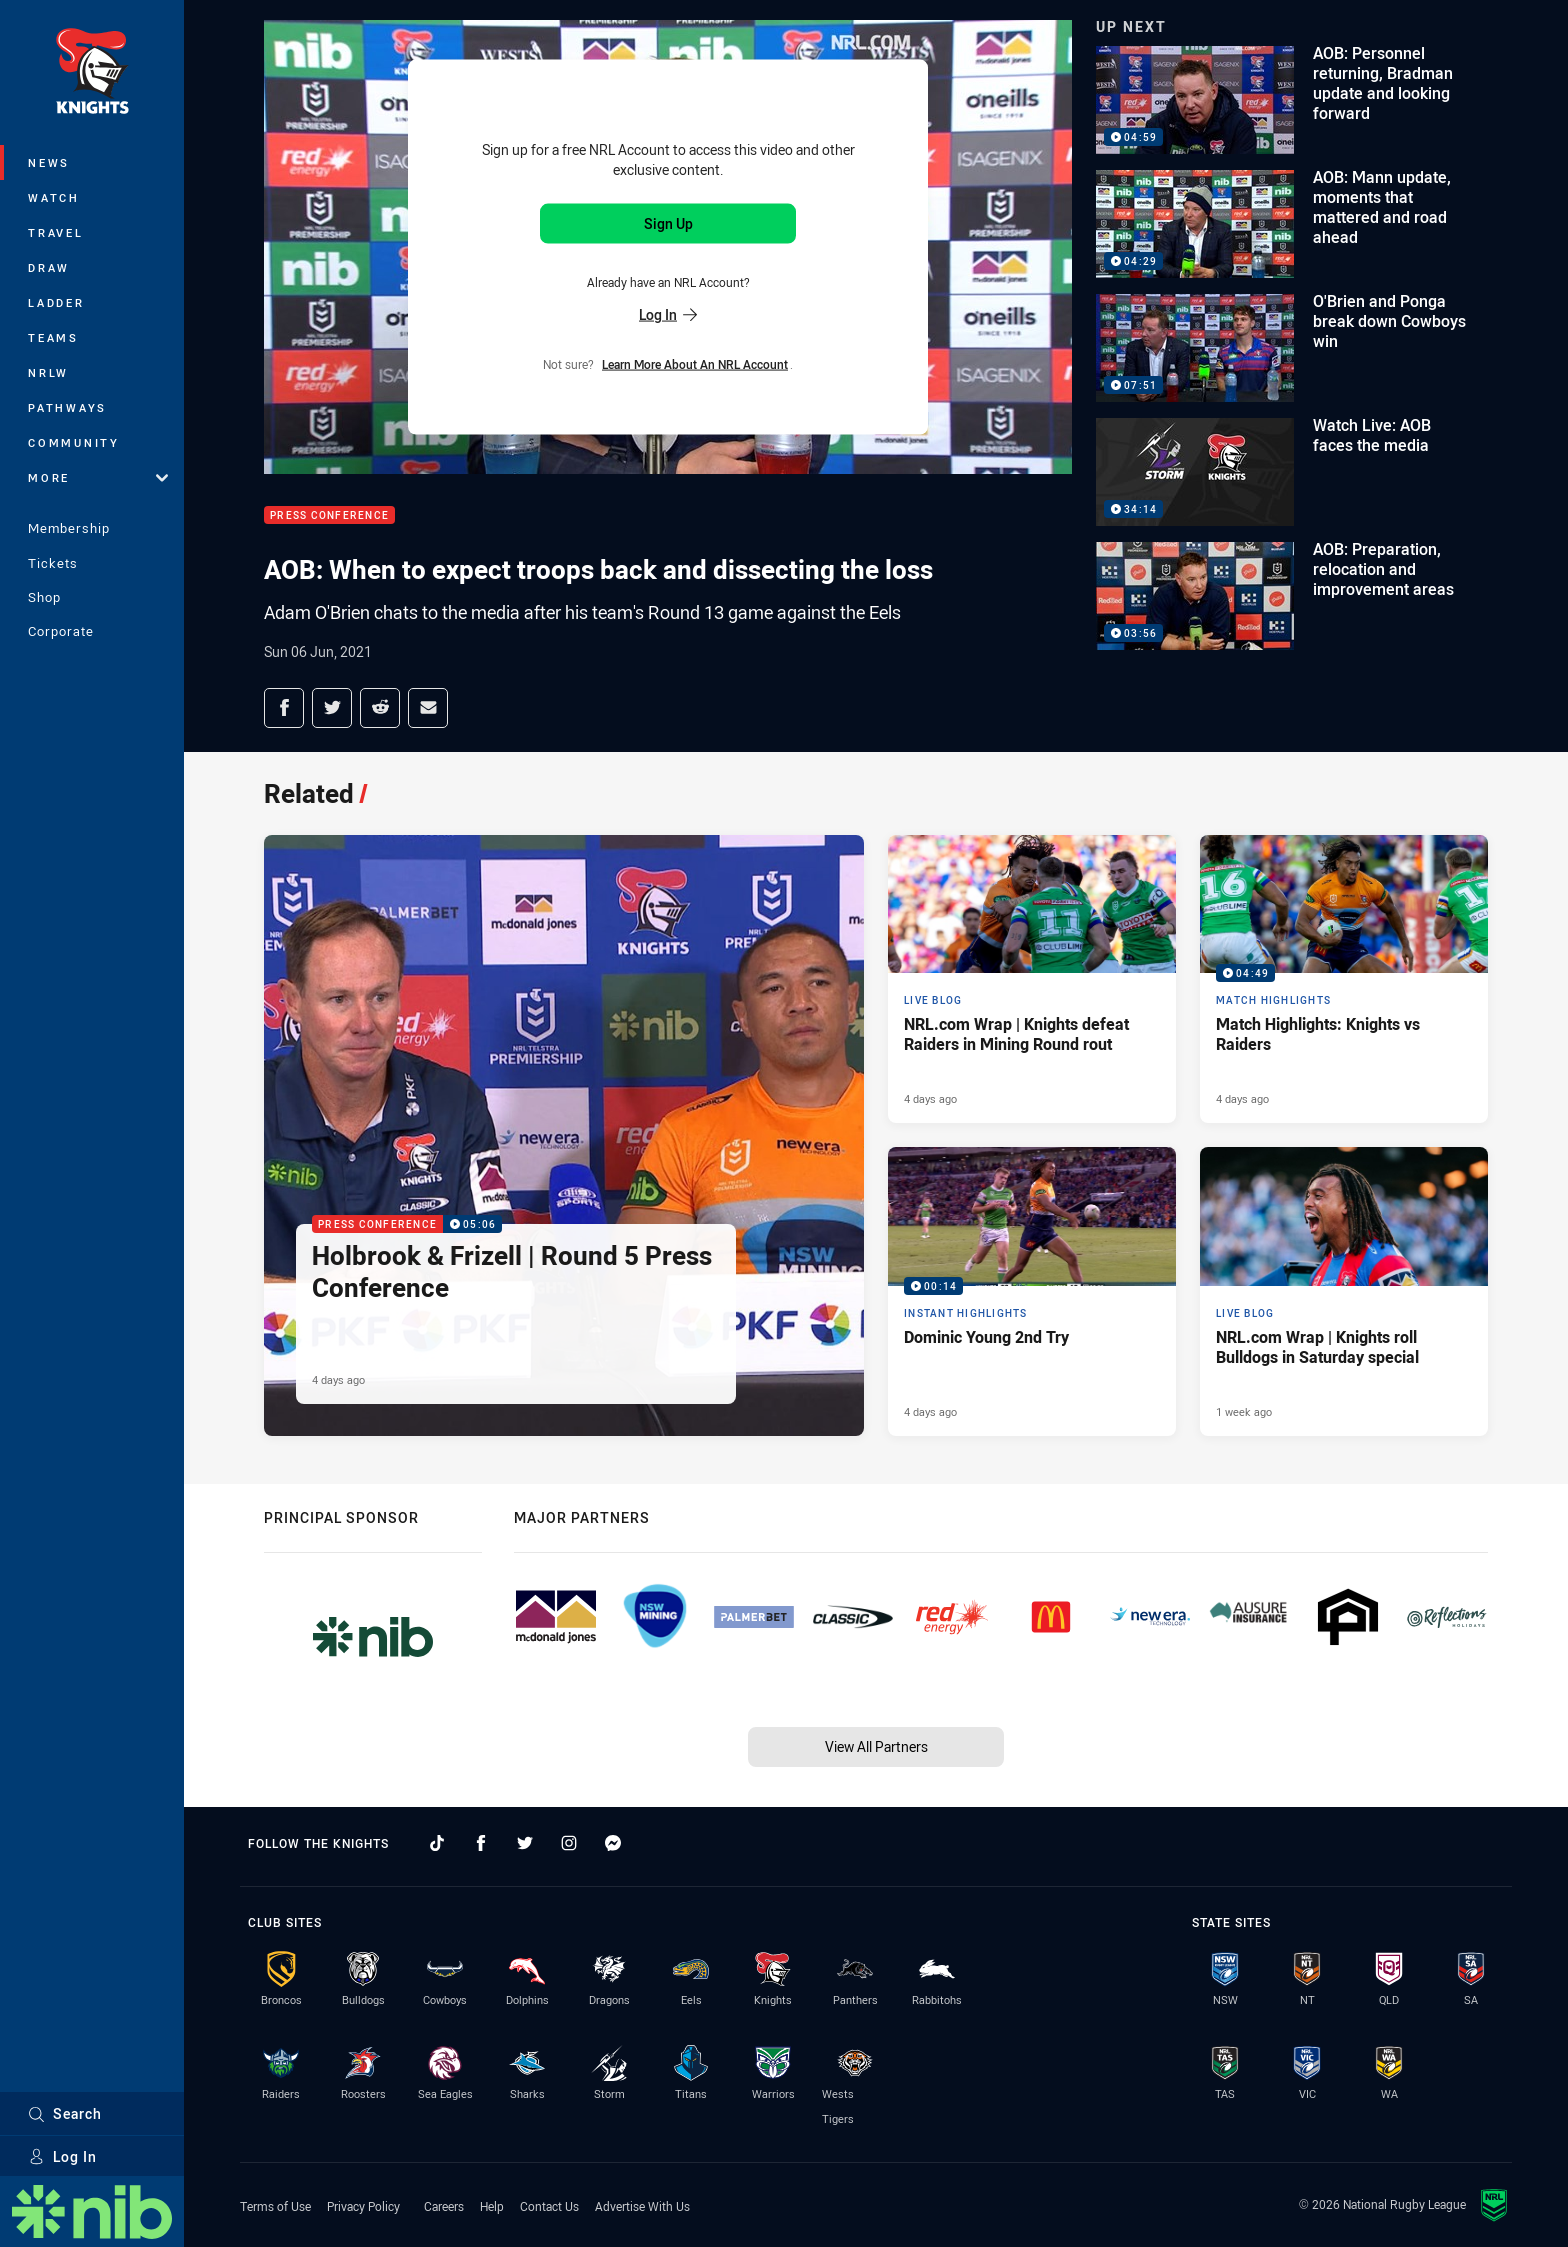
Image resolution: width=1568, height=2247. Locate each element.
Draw (49, 267)
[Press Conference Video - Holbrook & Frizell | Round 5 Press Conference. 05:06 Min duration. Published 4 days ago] (564, 1135)
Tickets (53, 563)
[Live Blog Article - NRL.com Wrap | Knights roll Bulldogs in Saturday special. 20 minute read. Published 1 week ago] (1344, 1291)
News (49, 162)
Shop (44, 597)
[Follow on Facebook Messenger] (613, 1843)
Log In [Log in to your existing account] (668, 313)
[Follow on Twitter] (525, 1843)
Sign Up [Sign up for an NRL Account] (668, 223)
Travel (56, 232)
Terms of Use (275, 2206)
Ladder (56, 302)
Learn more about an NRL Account (695, 363)
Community (74, 442)
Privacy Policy (363, 2206)
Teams (53, 337)
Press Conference (329, 515)
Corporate (61, 631)
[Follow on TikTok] (437, 1843)
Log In (62, 2156)
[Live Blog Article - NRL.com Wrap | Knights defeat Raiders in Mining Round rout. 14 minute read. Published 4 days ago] (1032, 979)
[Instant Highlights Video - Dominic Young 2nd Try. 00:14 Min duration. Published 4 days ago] (1032, 1291)
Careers (444, 2206)
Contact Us (549, 2206)
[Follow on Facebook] (481, 1843)
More (98, 477)
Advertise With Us (642, 2206)
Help (492, 2206)
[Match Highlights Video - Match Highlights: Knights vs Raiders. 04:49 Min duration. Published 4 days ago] (1344, 979)
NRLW (48, 372)
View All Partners (876, 1746)
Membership (69, 528)
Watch (54, 197)
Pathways (67, 407)
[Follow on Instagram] (569, 1843)
